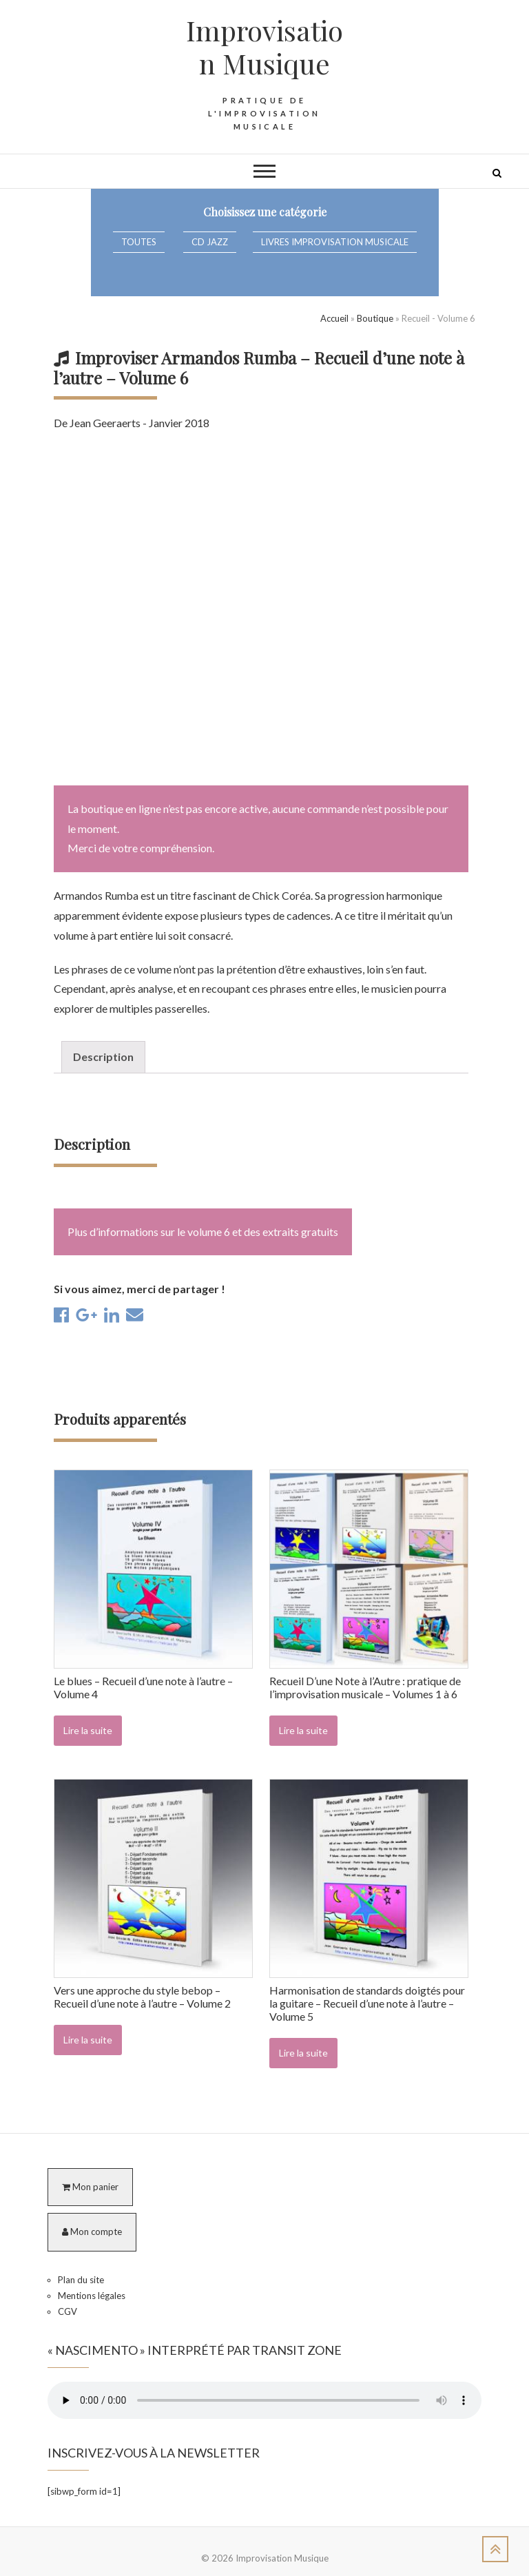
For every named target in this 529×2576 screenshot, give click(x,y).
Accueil (334, 318)
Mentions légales (91, 2295)
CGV (67, 2311)
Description (103, 1056)
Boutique (375, 318)
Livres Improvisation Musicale (334, 241)
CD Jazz (209, 241)
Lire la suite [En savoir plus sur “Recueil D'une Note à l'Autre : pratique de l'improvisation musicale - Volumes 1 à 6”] (303, 1730)
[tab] (103, 1057)
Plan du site (81, 2279)
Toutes (138, 241)
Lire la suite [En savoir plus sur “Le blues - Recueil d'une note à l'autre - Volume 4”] (87, 1730)
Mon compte (92, 2231)
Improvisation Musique (264, 47)
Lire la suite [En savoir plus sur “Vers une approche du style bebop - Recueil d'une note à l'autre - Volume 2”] (87, 2040)
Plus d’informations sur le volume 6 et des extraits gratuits (203, 1231)
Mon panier (90, 2186)
